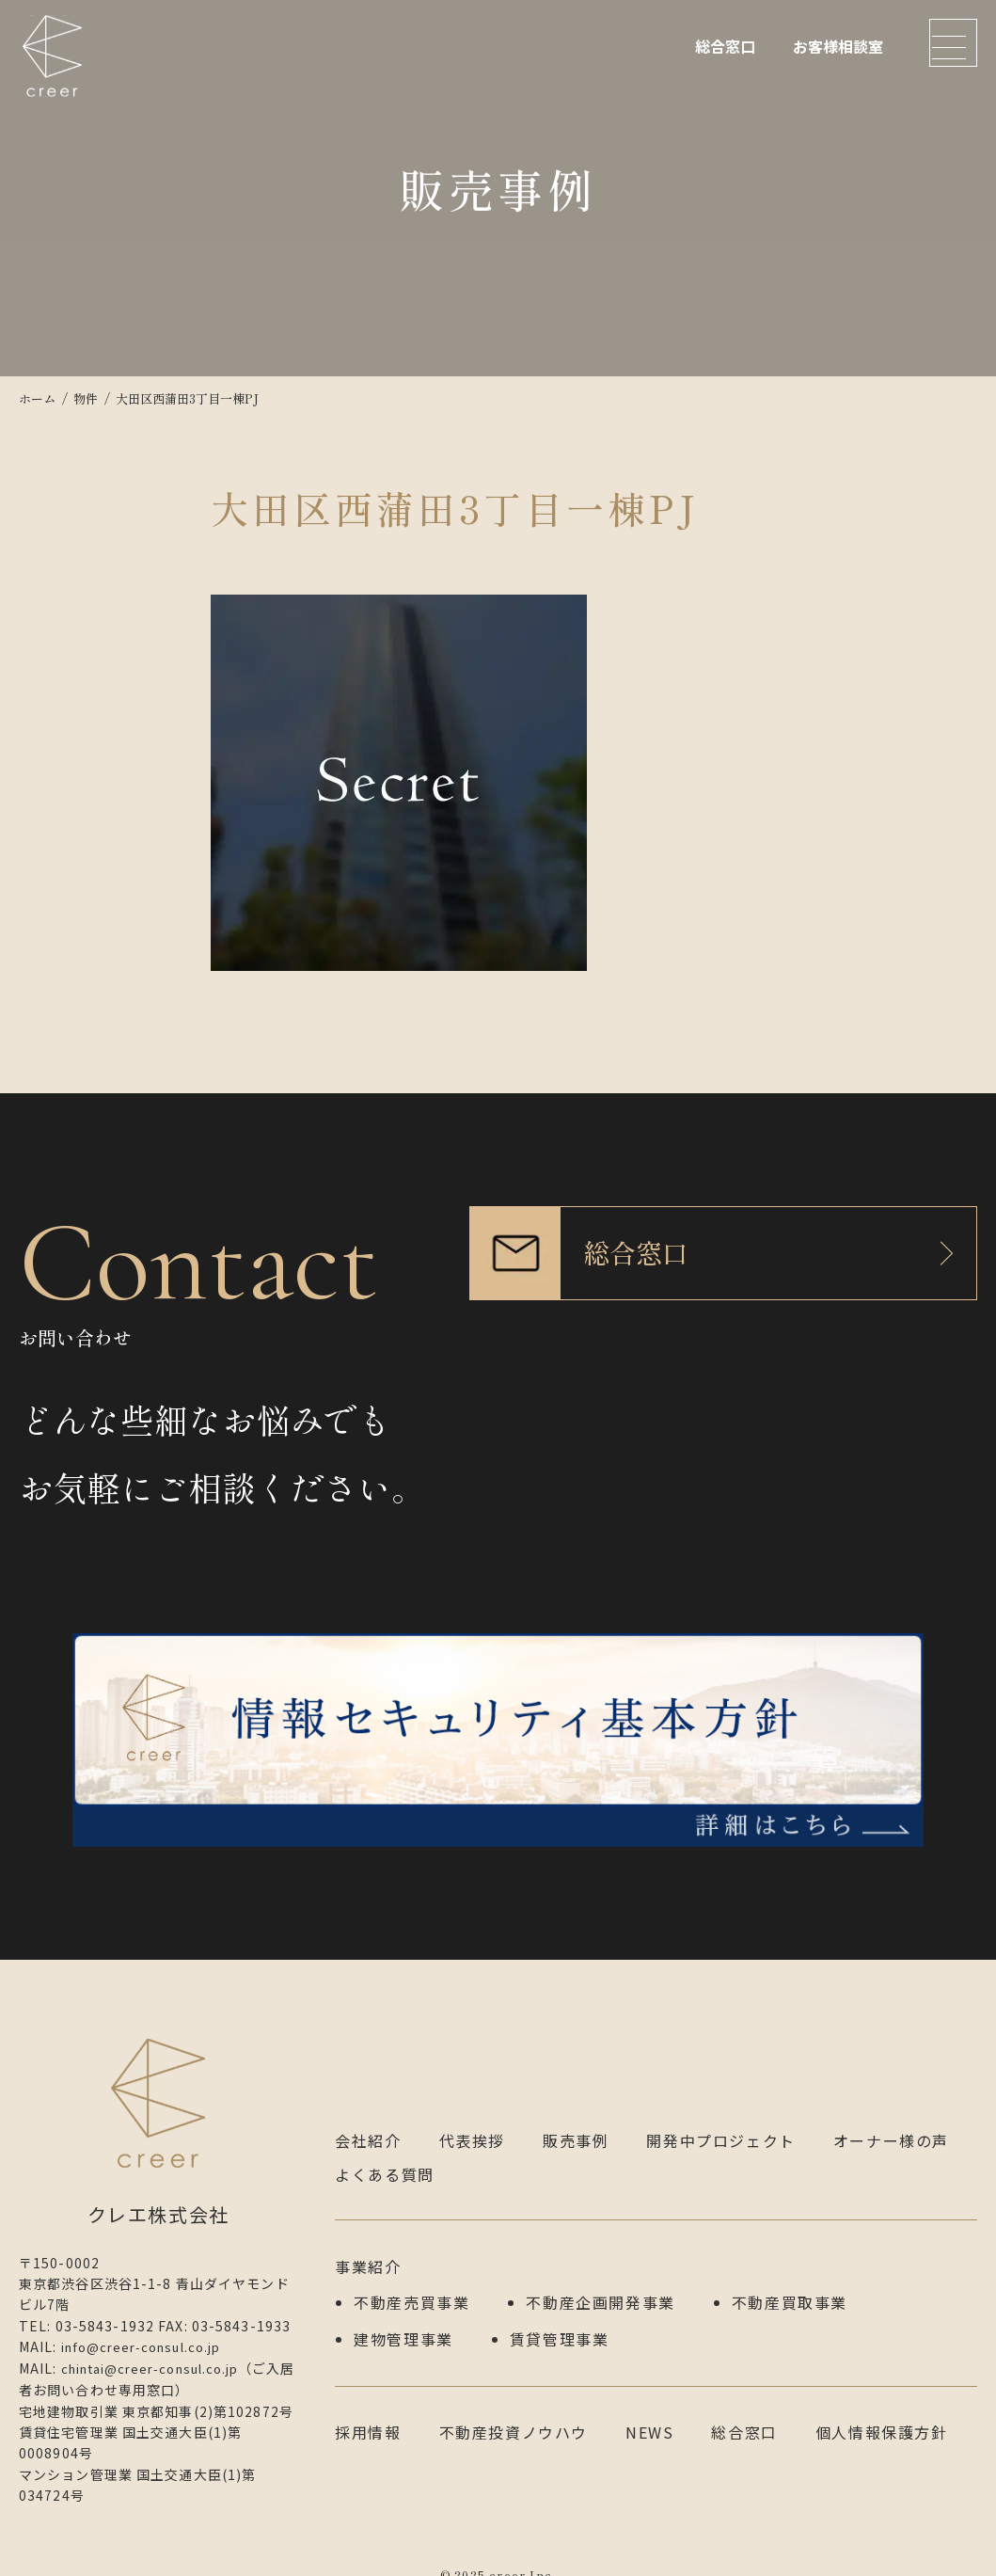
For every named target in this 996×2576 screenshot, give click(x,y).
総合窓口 (725, 46)
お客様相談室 (838, 46)
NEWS (649, 2402)
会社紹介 (368, 2118)
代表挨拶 (472, 2118)
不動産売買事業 (411, 2277)
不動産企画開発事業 (600, 2277)
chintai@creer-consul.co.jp (160, 2346)
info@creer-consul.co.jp (149, 2325)
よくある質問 (385, 2152)
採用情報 (368, 2402)
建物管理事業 (403, 2311)
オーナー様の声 (891, 2118)
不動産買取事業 (789, 2277)
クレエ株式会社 (56, 70)
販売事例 (576, 2118)
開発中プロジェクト (720, 2118)
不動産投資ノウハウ (513, 2402)
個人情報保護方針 (881, 2402)
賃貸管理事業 (559, 2311)
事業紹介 (368, 2243)
